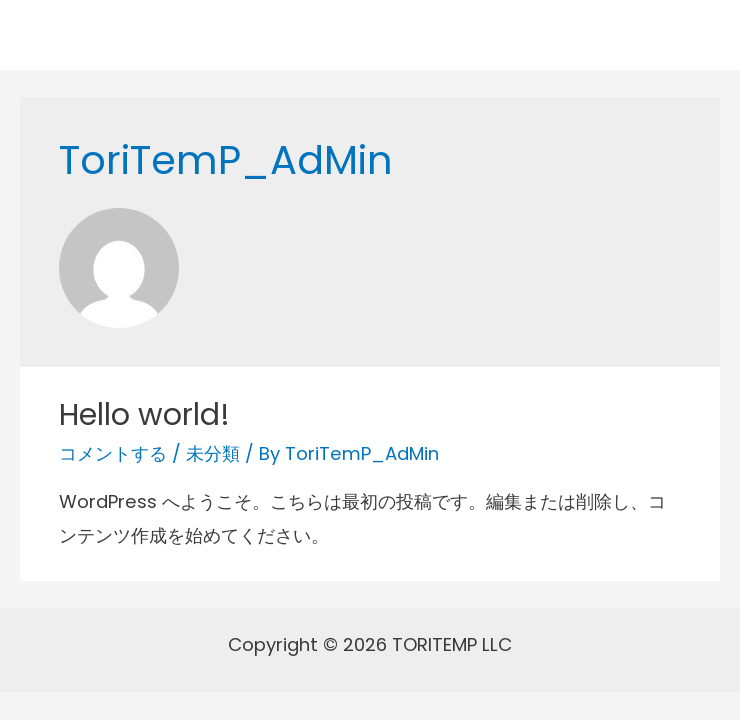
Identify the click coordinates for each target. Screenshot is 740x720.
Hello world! (144, 415)
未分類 (213, 453)
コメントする (113, 453)
